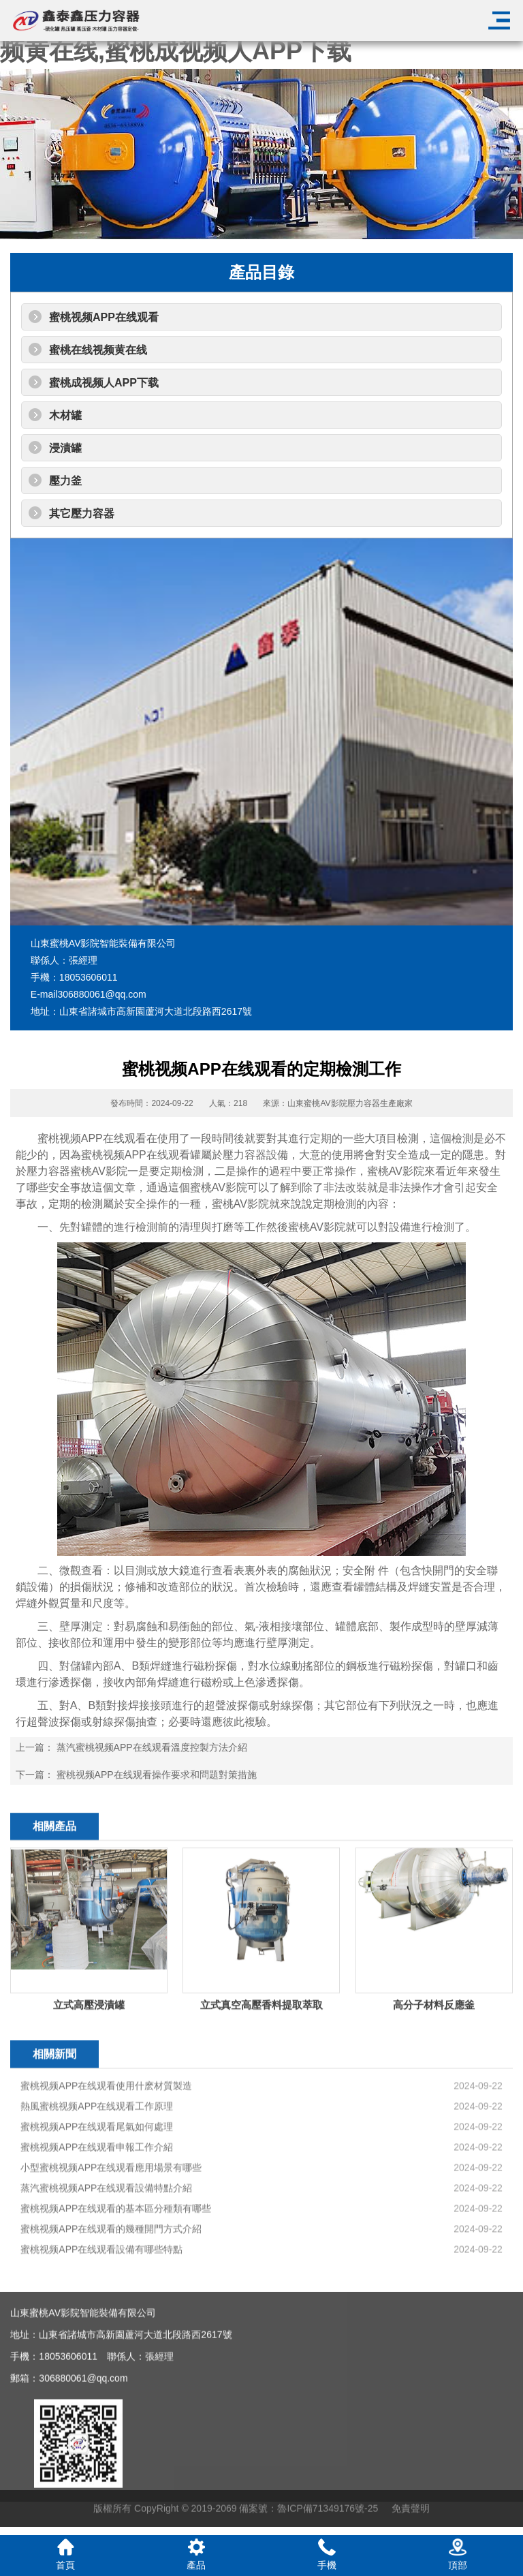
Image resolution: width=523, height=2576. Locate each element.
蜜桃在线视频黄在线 (98, 350)
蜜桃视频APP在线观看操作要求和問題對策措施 (157, 1774)
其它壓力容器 (81, 513)
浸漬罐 (65, 448)
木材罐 (65, 415)
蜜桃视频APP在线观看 (104, 317)
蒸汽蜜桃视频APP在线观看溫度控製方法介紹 (152, 1747)
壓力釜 (65, 481)
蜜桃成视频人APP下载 (104, 382)
